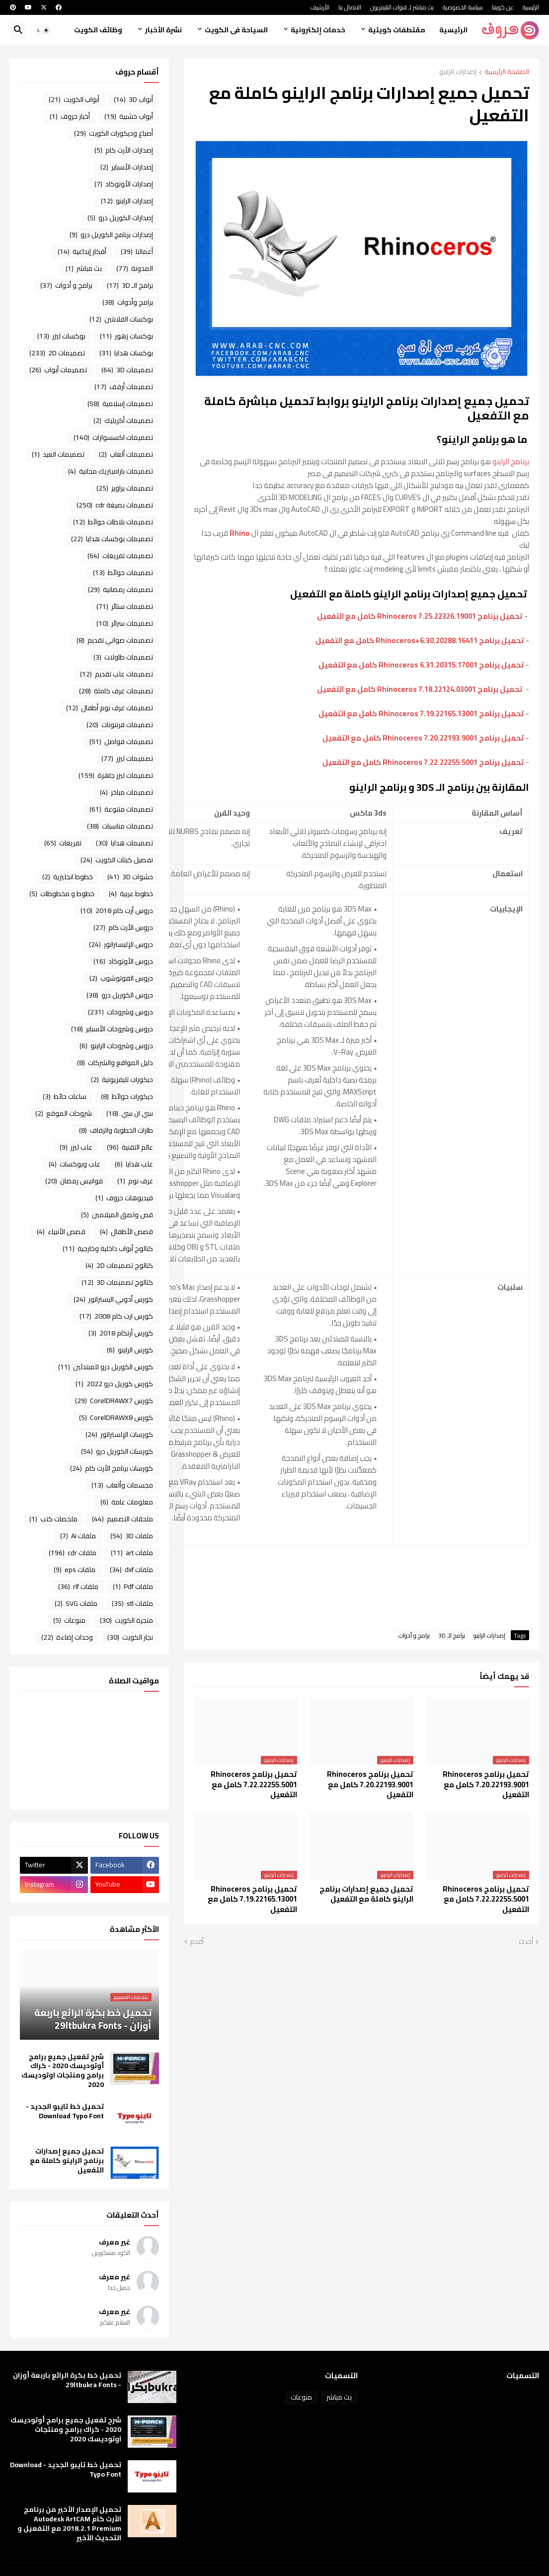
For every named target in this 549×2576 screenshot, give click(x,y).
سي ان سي (129, 1113)
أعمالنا (137, 251)
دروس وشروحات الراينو (116, 1045)
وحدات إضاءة (67, 1637)
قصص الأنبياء (61, 1231)
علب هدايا (134, 1164)
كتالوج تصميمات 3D (117, 1282)
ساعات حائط (64, 1096)
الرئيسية (531, 7)
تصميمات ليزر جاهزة (115, 775)
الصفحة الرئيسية (506, 72)
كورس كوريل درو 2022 (114, 1383)
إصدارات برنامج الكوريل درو (111, 234)
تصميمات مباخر (126, 792)
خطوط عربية (131, 893)
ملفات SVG (76, 1603)
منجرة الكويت (126, 1620)
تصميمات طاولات (123, 657)
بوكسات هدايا (126, 352)
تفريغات (62, 842)
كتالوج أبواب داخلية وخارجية (108, 1248)
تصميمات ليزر (127, 758)
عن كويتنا (503, 7)
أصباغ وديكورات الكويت (113, 133)
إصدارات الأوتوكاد (123, 183)
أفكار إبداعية (82, 251)
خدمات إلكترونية (318, 29)
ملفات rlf (78, 1586)
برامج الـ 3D (451, 1635)
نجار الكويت (130, 1637)
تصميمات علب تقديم (116, 673)
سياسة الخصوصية (463, 7)
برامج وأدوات (127, 302)
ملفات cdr (72, 1552)
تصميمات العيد (58, 454)
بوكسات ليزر (61, 336)
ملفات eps (74, 1569)
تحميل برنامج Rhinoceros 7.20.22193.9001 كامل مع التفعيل (423, 738)
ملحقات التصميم (122, 1518)
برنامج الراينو (510, 461)
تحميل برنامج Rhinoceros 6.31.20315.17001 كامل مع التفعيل (421, 665)
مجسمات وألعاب (122, 1485)
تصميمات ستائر (124, 606)
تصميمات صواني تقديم (115, 640)
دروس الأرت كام (123, 927)
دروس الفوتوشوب (121, 978)
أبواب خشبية (128, 116)
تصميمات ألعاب (126, 454)
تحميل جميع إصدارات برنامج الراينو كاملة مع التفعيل (366, 1894)
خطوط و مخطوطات (61, 893)
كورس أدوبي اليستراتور (113, 1299)
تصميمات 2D (57, 352)
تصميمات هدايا (124, 842)
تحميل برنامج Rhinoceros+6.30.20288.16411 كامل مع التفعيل (419, 640)
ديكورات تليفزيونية (122, 1079)
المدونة (134, 268)
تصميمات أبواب (58, 369)
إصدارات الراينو (457, 72)
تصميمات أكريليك (123, 420)
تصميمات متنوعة (121, 809)
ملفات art (132, 1552)
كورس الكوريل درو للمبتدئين (105, 1366)
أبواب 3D (133, 99)
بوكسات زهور (126, 336)
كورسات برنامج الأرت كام (111, 1468)
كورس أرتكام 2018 (120, 1333)
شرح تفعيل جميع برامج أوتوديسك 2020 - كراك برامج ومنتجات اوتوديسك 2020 (62, 2071)
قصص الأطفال (126, 1231)
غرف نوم (135, 1180)
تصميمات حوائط (123, 572)
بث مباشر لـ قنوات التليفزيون (402, 7)
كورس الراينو (130, 1349)
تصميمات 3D (127, 369)
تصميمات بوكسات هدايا (112, 538)
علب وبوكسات (74, 1164)
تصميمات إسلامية (120, 403)
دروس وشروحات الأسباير (112, 1028)
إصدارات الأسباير (126, 167)
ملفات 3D (131, 1535)
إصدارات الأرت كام (123, 150)
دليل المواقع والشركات (115, 1062)
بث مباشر (84, 268)
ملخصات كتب (53, 1518)
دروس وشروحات (120, 1011)
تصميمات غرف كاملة (116, 690)
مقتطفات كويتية (396, 29)
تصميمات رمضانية (120, 589)
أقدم (197, 1942)
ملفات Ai (78, 1535)
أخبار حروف (70, 116)
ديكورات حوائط (127, 1096)
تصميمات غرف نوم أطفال (109, 707)
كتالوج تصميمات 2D (119, 1265)
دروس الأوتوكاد (123, 961)
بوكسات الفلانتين (121, 319)
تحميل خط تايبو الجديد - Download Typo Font (65, 2111)
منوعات (69, 1620)
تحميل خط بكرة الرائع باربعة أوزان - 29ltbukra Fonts (67, 2380)
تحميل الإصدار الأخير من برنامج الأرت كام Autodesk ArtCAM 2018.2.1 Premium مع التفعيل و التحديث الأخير (69, 2524)
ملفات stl (132, 1603)
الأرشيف (319, 7)
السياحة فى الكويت (236, 29)
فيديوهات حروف (124, 1197)
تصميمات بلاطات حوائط (113, 521)
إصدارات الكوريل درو (120, 217)
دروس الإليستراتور (121, 944)
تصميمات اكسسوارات (113, 437)
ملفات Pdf (133, 1586)
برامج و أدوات (414, 1635)
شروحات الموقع (63, 1113)
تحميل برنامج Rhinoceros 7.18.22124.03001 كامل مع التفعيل (420, 689)
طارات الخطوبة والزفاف (116, 1130)
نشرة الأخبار (163, 29)
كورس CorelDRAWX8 (116, 1417)
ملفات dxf (131, 1569)
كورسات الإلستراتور (119, 1434)
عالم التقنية (130, 1147)
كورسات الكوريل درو (117, 1451)
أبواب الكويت (74, 99)
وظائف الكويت (98, 29)
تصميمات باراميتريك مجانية (110, 471)
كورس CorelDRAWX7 (114, 1400)
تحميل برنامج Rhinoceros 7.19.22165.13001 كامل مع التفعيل (421, 713)
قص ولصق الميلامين (117, 1214)
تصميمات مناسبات (120, 826)
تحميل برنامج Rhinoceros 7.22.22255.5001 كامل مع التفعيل (423, 762)
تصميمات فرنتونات (119, 724)
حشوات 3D (130, 876)
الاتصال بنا (349, 7)
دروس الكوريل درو (119, 995)
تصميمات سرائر (124, 623)
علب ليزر (76, 1147)
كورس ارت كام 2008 (116, 1316)
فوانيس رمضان (74, 1180)
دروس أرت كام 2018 (116, 910)
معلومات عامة (126, 1502)
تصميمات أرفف (123, 386)
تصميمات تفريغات (120, 555)
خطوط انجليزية (67, 876)
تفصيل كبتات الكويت (116, 859)
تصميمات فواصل (121, 741)
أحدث (526, 1942)
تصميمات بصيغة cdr (115, 505)
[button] (42, 30)
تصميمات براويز (124, 488)
